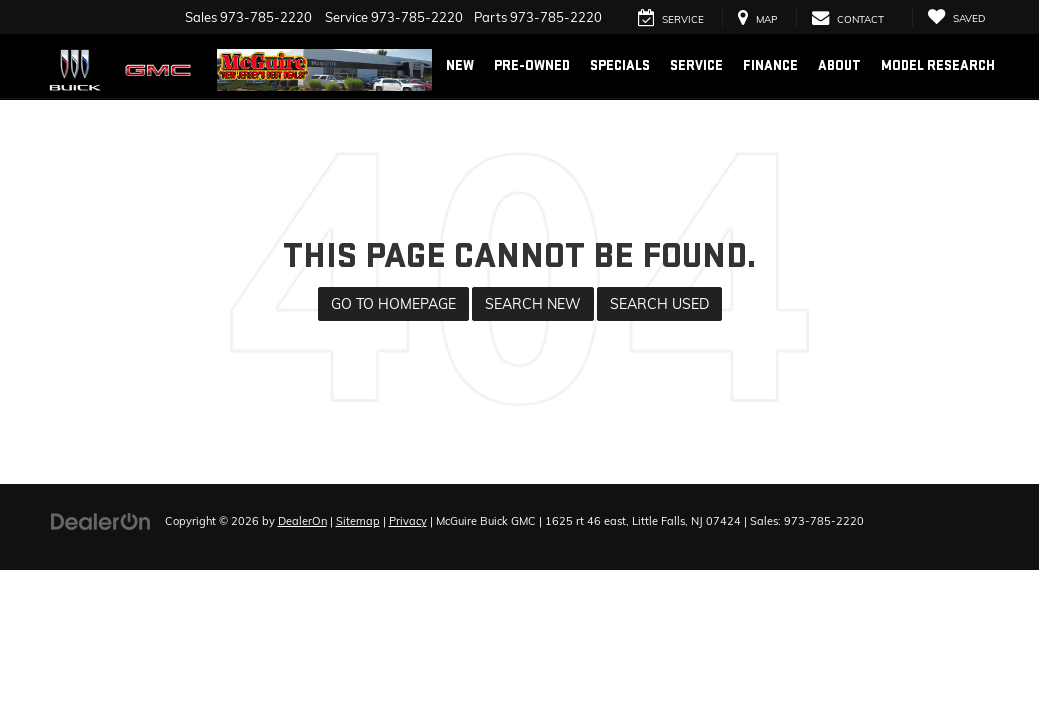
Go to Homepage (393, 304)
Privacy (408, 521)
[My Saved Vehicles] (956, 17)
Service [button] (696, 65)
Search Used (659, 304)
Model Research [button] (938, 65)
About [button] (839, 65)
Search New (533, 304)
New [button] (460, 65)
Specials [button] (620, 65)
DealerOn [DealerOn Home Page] (302, 521)
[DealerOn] (101, 520)
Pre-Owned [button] (532, 65)
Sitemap (358, 521)
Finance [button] (770, 65)
